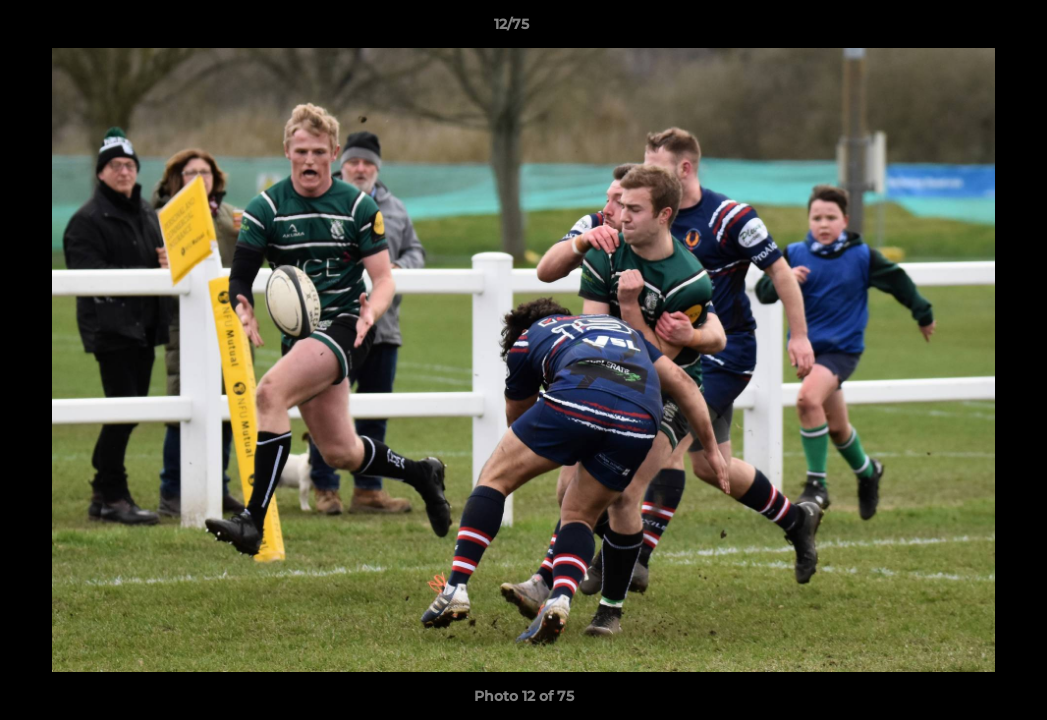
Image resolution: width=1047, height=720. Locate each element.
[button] (963, 29)
